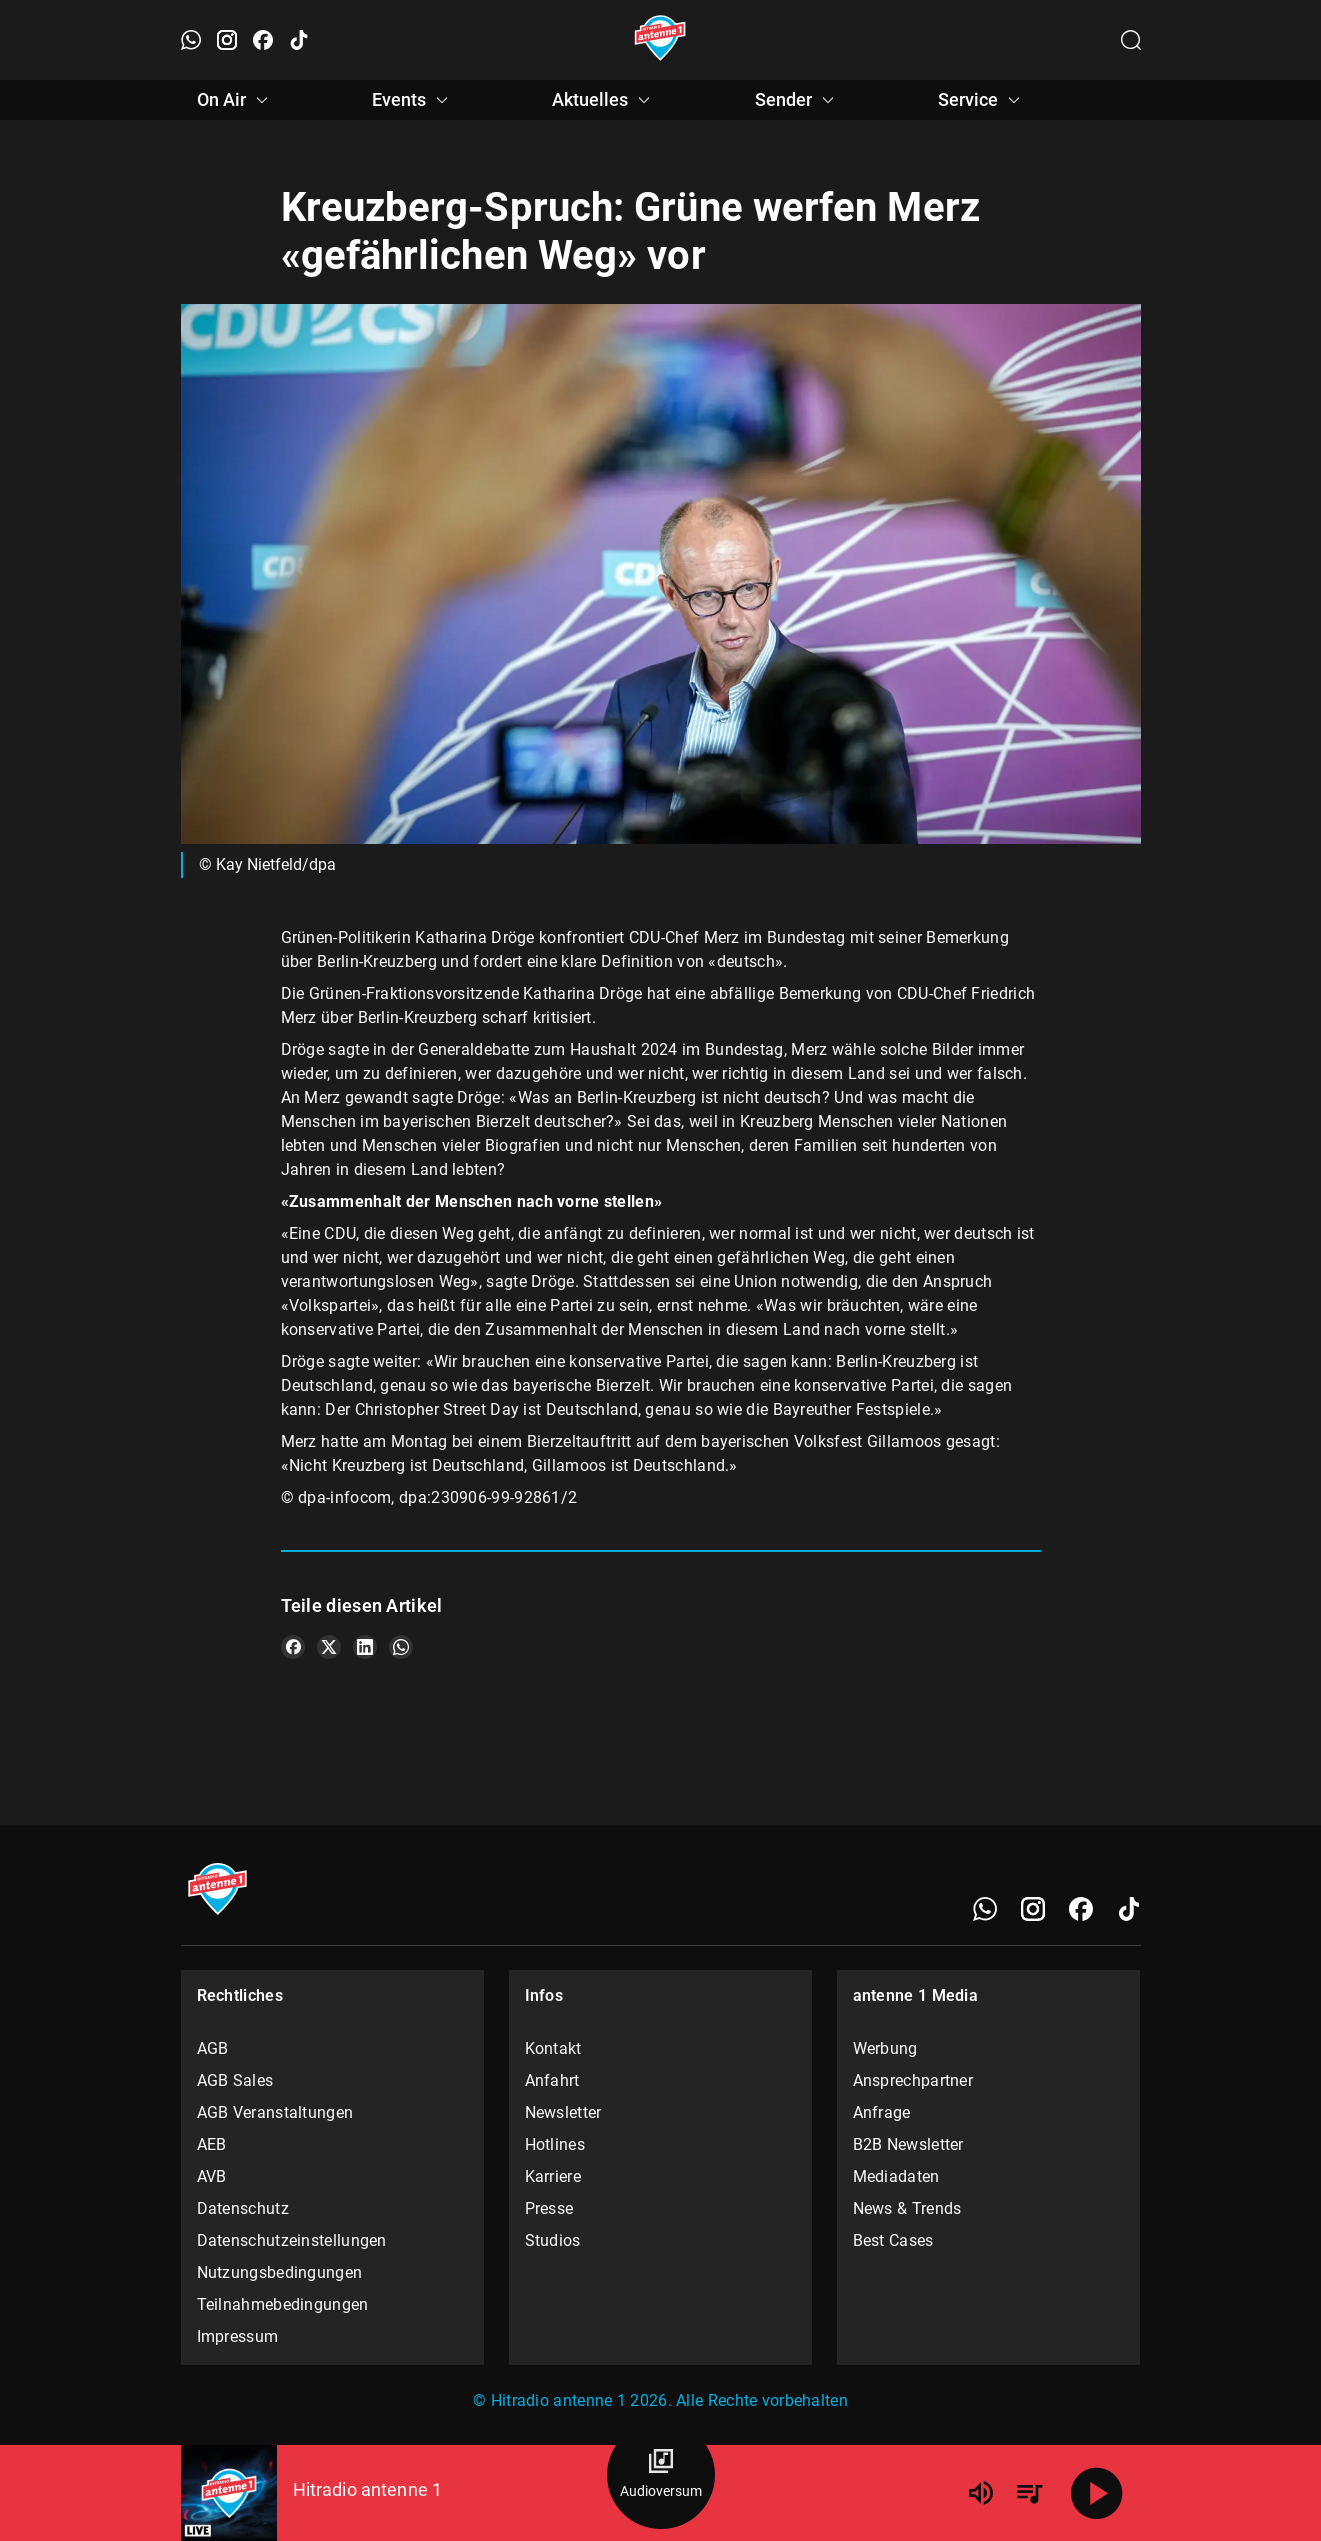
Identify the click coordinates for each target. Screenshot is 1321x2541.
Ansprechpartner (913, 2080)
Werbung (885, 2048)
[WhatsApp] (985, 1909)
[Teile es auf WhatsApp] (401, 1647)
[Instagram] (1033, 1909)
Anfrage (882, 2112)
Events (413, 100)
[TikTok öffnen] (299, 40)
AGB (213, 2048)
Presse (549, 2208)
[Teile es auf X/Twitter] (329, 1647)
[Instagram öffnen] (227, 40)
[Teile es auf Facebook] (293, 1647)
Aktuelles (604, 100)
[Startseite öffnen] (660, 40)
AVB (212, 2176)
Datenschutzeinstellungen (292, 2240)
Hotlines (555, 2144)
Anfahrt (552, 2080)
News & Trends (907, 2208)
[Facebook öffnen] (263, 40)
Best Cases (893, 2240)
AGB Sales (235, 2080)
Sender (797, 100)
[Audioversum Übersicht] (661, 2475)
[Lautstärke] (981, 2493)
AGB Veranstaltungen (275, 2112)
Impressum (238, 2336)
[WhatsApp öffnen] (191, 40)
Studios (553, 2240)
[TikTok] (1129, 1909)
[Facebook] (1081, 1909)
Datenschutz (243, 2208)
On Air (235, 100)
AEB (212, 2144)
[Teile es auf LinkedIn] (365, 1647)
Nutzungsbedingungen (280, 2272)
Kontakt (553, 2048)
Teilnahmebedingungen (283, 2304)
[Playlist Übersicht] (1029, 2493)
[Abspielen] (1097, 2493)
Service (982, 100)
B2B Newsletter (908, 2144)
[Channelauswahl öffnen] (1131, 40)
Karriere (553, 2176)
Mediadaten (896, 2176)
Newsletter (563, 2112)
